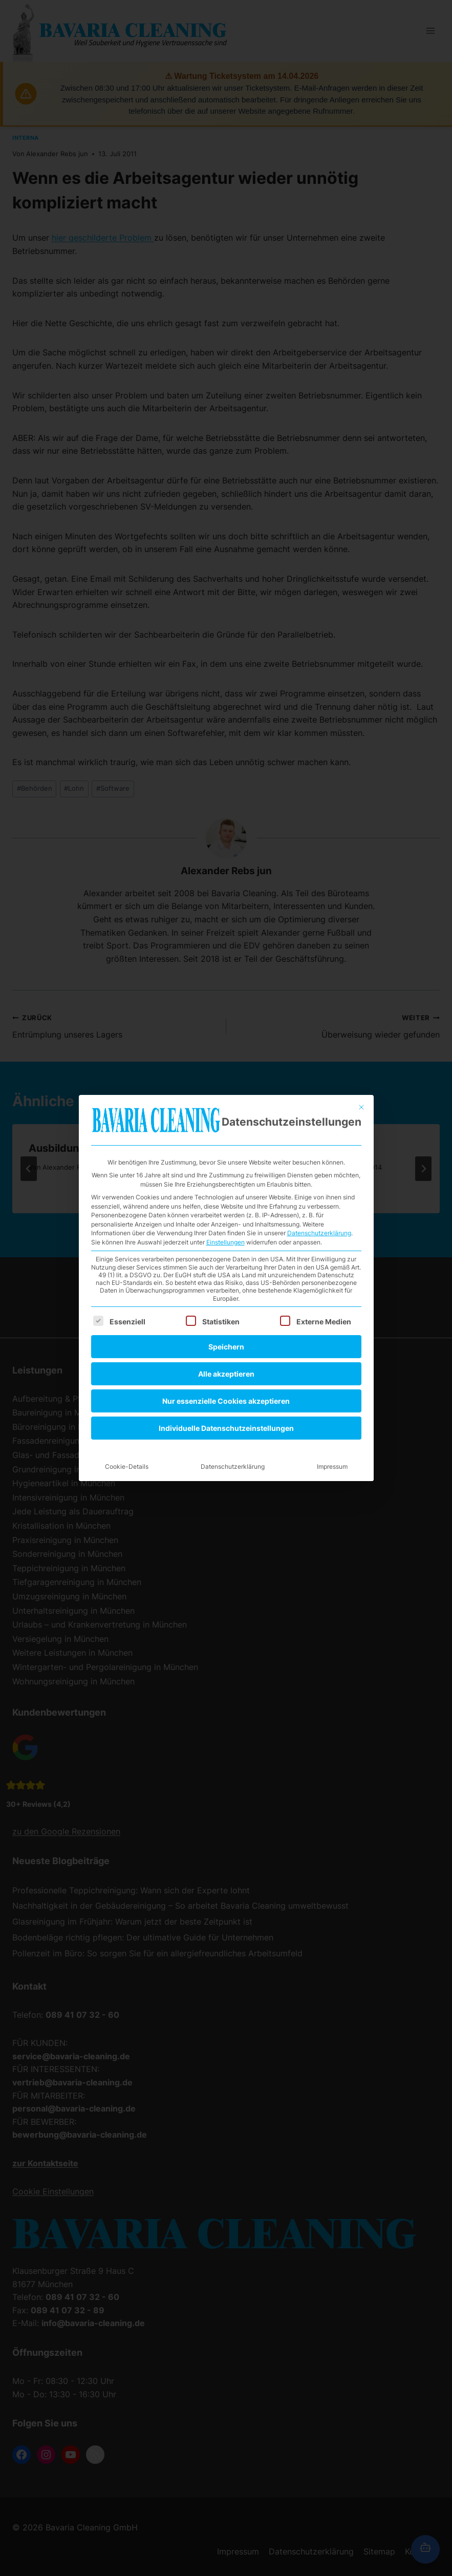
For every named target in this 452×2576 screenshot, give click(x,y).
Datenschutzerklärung (319, 1080)
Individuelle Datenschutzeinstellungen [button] (226, 1275)
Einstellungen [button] (225, 1089)
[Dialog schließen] (361, 954)
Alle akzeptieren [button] (226, 1221)
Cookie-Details (126, 1314)
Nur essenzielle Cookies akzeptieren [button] (226, 1248)
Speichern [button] (226, 1194)
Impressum (332, 1314)
